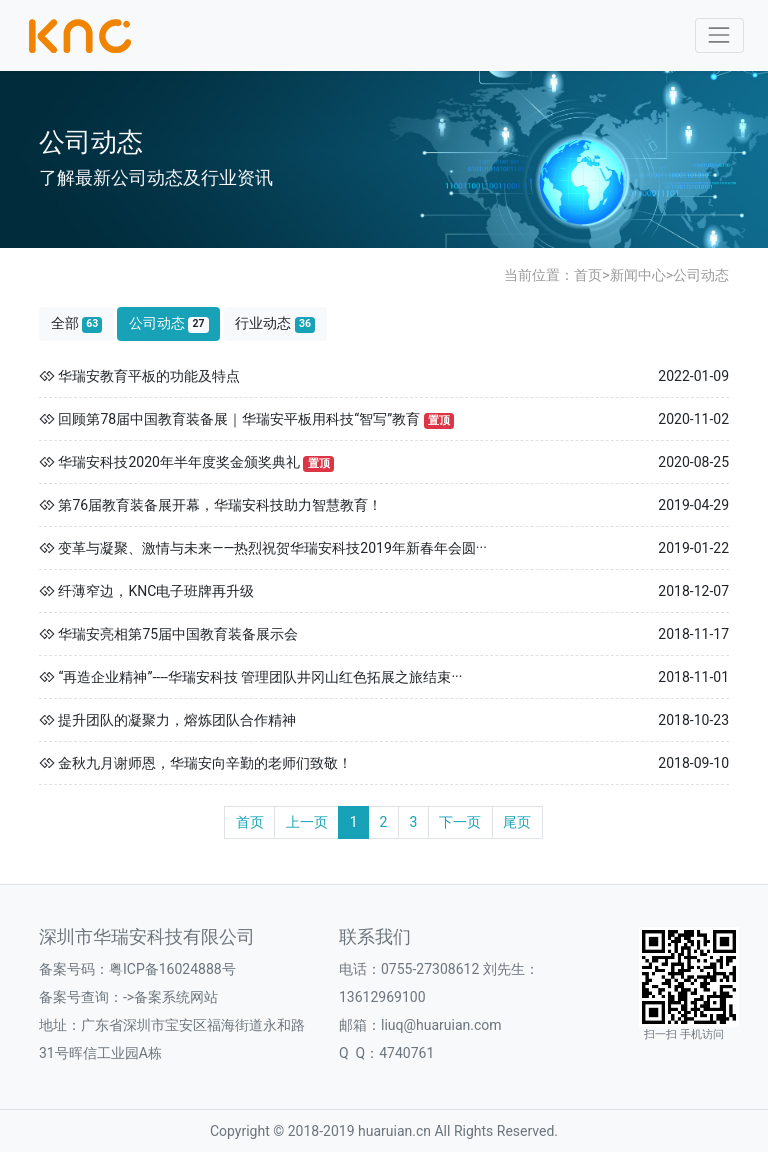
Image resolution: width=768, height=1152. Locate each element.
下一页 (460, 822)
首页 (588, 275)
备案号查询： (81, 997)
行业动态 (275, 323)
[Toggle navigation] (719, 35)
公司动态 (701, 275)
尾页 (517, 822)
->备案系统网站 (170, 997)
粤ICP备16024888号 (172, 969)
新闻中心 (638, 275)
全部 (77, 323)
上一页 (307, 822)
